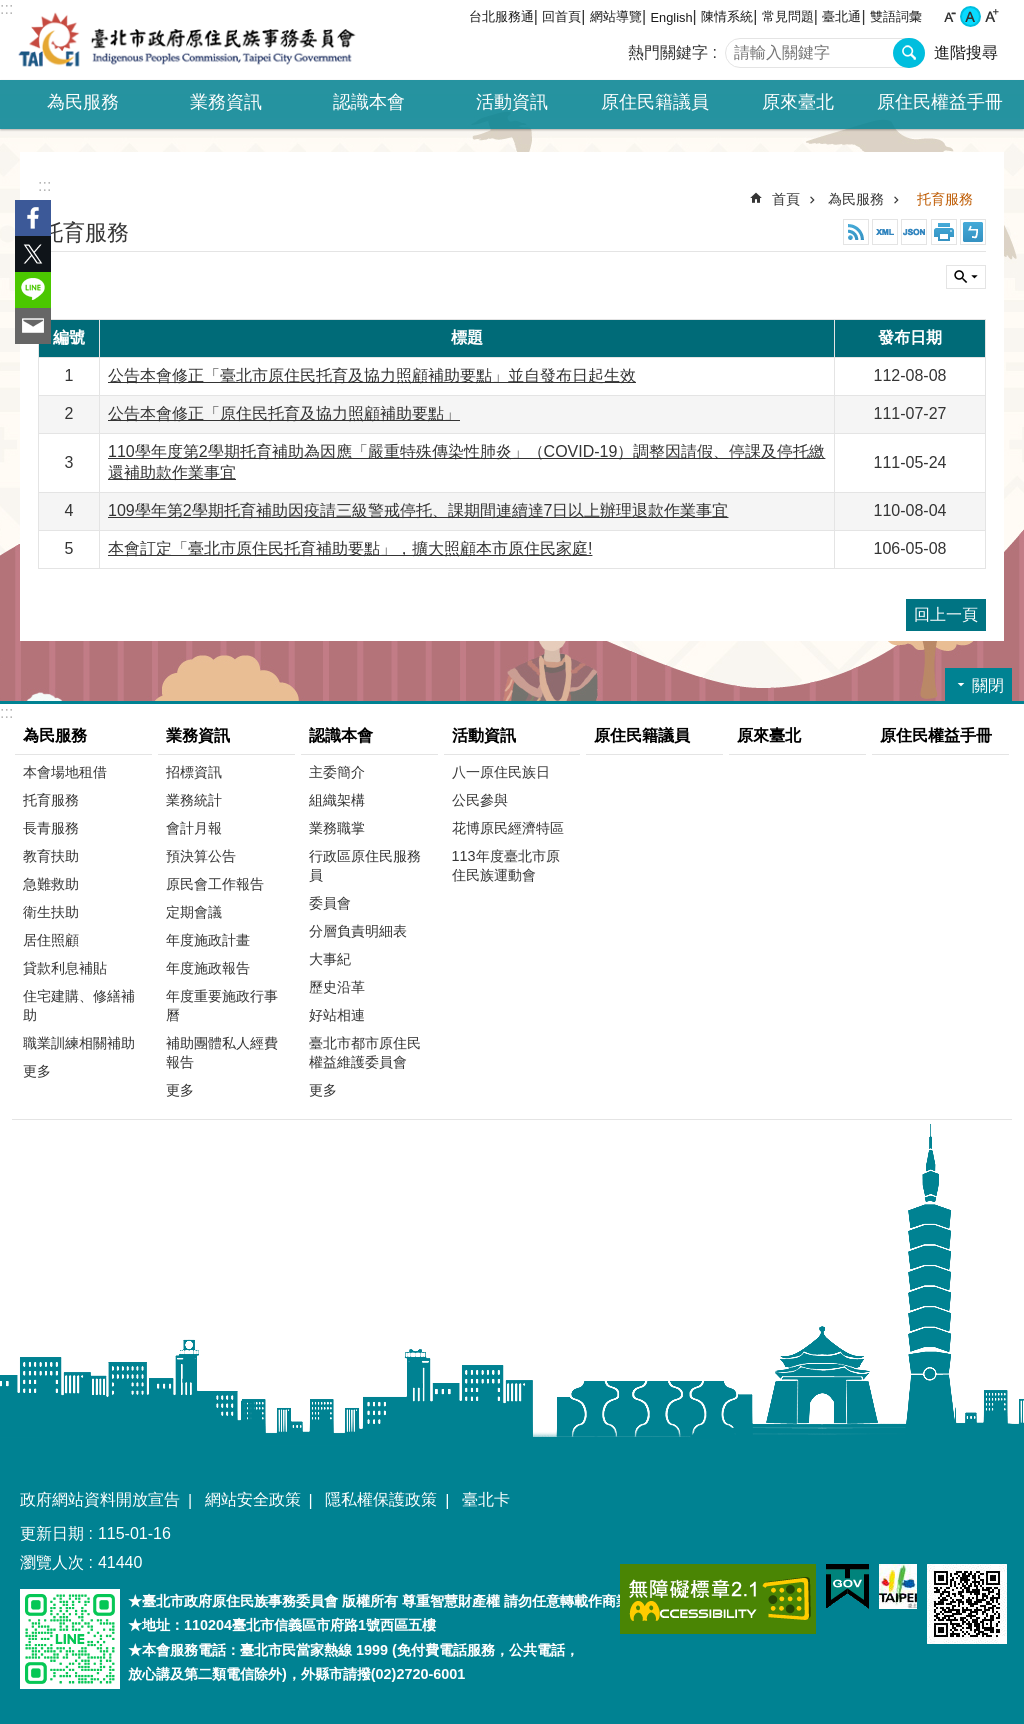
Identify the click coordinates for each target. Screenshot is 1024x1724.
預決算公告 (201, 856)
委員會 (330, 903)
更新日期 (52, 1533)
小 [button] (949, 16)
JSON (914, 232)
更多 (37, 1071)
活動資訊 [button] (512, 102)
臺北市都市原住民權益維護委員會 (365, 1052)
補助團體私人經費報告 (222, 1052)
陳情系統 (727, 16)
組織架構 (337, 800)
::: (6, 8)
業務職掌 (337, 828)
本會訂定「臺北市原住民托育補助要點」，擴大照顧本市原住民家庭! (350, 548)
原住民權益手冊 (940, 102)
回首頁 (561, 16)
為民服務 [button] (83, 102)
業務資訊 (198, 735)
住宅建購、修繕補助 (79, 1005)
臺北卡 (486, 1499)
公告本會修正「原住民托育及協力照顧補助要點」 (284, 413)
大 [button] (991, 16)
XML (885, 232)
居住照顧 (51, 940)
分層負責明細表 (358, 931)
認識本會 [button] (369, 102)
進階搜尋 (966, 52)
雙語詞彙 (896, 16)
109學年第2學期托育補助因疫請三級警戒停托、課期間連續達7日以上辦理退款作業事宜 (418, 510)
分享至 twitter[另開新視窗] (33, 254)
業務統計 (194, 800)
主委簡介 (337, 772)
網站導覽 (616, 16)
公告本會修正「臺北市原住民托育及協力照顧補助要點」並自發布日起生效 (372, 375)
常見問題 (788, 16)
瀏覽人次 (52, 1562)
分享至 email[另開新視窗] (33, 326)
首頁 (786, 199)
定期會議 (194, 912)
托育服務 (945, 199)
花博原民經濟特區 (508, 828)
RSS (856, 232)
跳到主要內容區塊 (10, 10)
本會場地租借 (65, 772)
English (672, 17)
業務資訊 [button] (226, 102)
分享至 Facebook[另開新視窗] (33, 218)
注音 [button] (973, 232)
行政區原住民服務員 (365, 865)
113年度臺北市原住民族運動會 (506, 865)
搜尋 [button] (909, 53)
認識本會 (341, 735)
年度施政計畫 (208, 940)
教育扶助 (51, 856)
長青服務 (51, 828)
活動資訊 (484, 735)
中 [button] (970, 16)
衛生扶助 (51, 912)
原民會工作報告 (215, 884)
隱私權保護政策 (381, 1499)
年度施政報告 (208, 968)
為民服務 (856, 199)
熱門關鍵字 (668, 52)
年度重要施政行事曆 (222, 1005)
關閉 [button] (966, 277)
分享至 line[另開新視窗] (33, 290)
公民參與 (480, 800)
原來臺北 (798, 102)
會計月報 (194, 828)
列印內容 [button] (944, 232)
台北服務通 (501, 16)
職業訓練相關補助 (79, 1043)
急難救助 (51, 884)
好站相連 (337, 1015)
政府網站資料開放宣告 (100, 1499)
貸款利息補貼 (65, 968)
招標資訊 (194, 772)
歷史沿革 (337, 987)
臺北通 (841, 16)
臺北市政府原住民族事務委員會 (187, 40)
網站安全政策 (253, 1499)
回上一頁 (946, 614)
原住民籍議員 (655, 102)
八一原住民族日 (501, 772)
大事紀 (330, 959)
